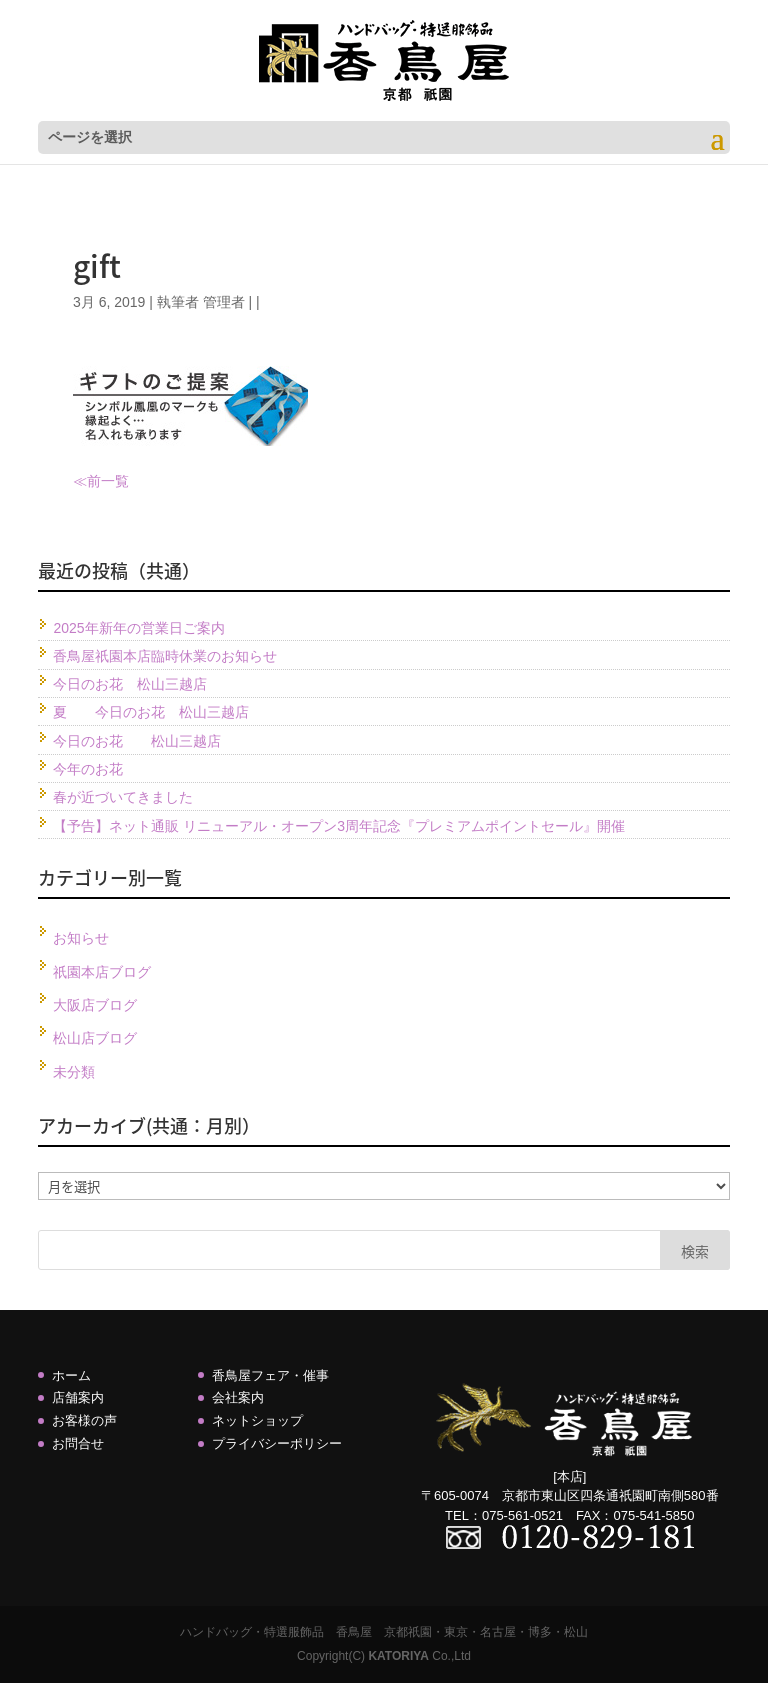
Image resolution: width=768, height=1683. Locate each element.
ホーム (71, 1375)
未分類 (74, 1072)
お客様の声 (84, 1420)
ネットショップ (257, 1420)
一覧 (115, 481)
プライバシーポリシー (277, 1443)
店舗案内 (78, 1397)
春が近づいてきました (123, 797)
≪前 (87, 481)
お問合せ (78, 1443)
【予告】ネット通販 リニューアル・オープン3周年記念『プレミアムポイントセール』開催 (339, 826)
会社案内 (238, 1397)
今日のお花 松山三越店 (130, 684)
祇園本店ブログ (102, 972)
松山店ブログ (95, 1038)
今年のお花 (88, 769)
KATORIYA (398, 1656)
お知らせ (81, 938)
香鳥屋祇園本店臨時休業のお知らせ (165, 656)
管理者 (224, 302)
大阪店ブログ (95, 1005)
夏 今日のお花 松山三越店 (151, 712)
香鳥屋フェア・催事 (270, 1375)
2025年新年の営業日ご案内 (138, 628)
